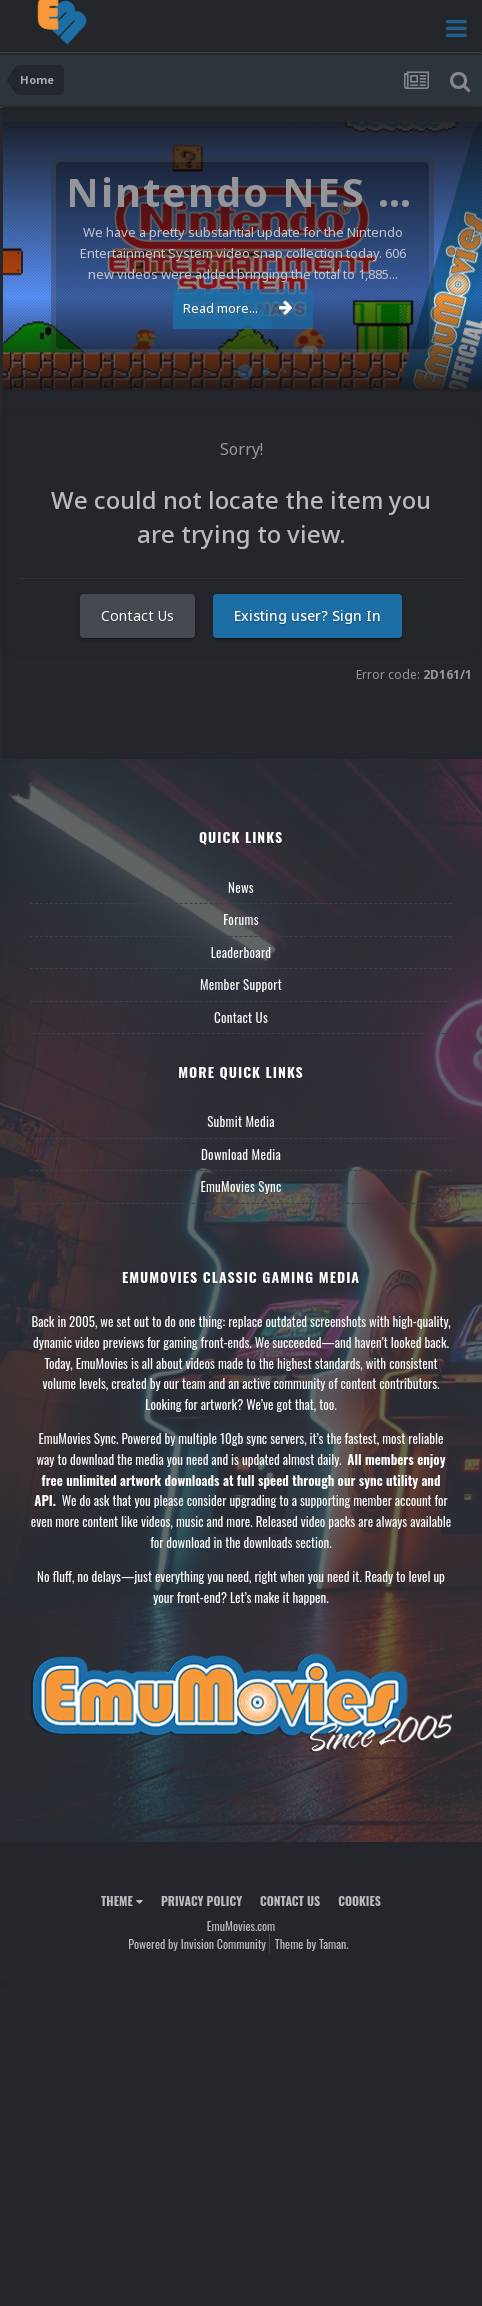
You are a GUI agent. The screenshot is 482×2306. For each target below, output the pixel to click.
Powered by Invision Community (197, 1943)
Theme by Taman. (312, 1943)
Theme (122, 1900)
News (241, 887)
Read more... (238, 308)
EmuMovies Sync (240, 1186)
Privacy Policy (201, 1900)
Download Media (241, 1154)
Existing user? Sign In (307, 615)
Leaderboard (241, 952)
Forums (241, 919)
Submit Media (241, 1121)
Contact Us (137, 615)
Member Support (241, 984)
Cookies (359, 1900)
